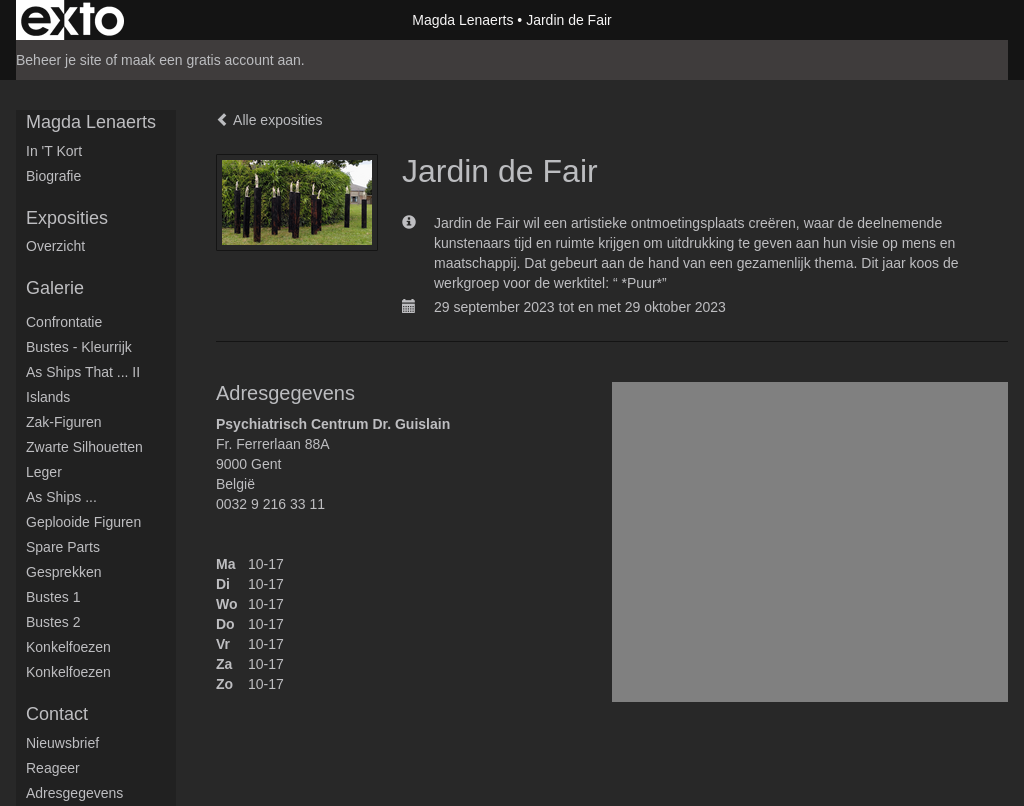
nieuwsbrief (62, 743)
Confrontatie (64, 322)
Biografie (53, 176)
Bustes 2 (53, 622)
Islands (48, 397)
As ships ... (61, 497)
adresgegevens (74, 793)
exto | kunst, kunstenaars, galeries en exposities (72, 20)
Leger (44, 472)
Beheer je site (59, 60)
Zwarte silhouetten (84, 447)
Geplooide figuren (83, 522)
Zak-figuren (63, 422)
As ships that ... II (83, 372)
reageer (53, 768)
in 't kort (54, 151)
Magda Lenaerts (462, 20)
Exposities (67, 218)
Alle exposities (269, 120)
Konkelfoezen (68, 647)
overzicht (55, 246)
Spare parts (63, 547)
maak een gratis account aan (211, 60)
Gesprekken (63, 572)
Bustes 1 (53, 597)
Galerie (55, 288)
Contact (57, 714)
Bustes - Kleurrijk (79, 347)
